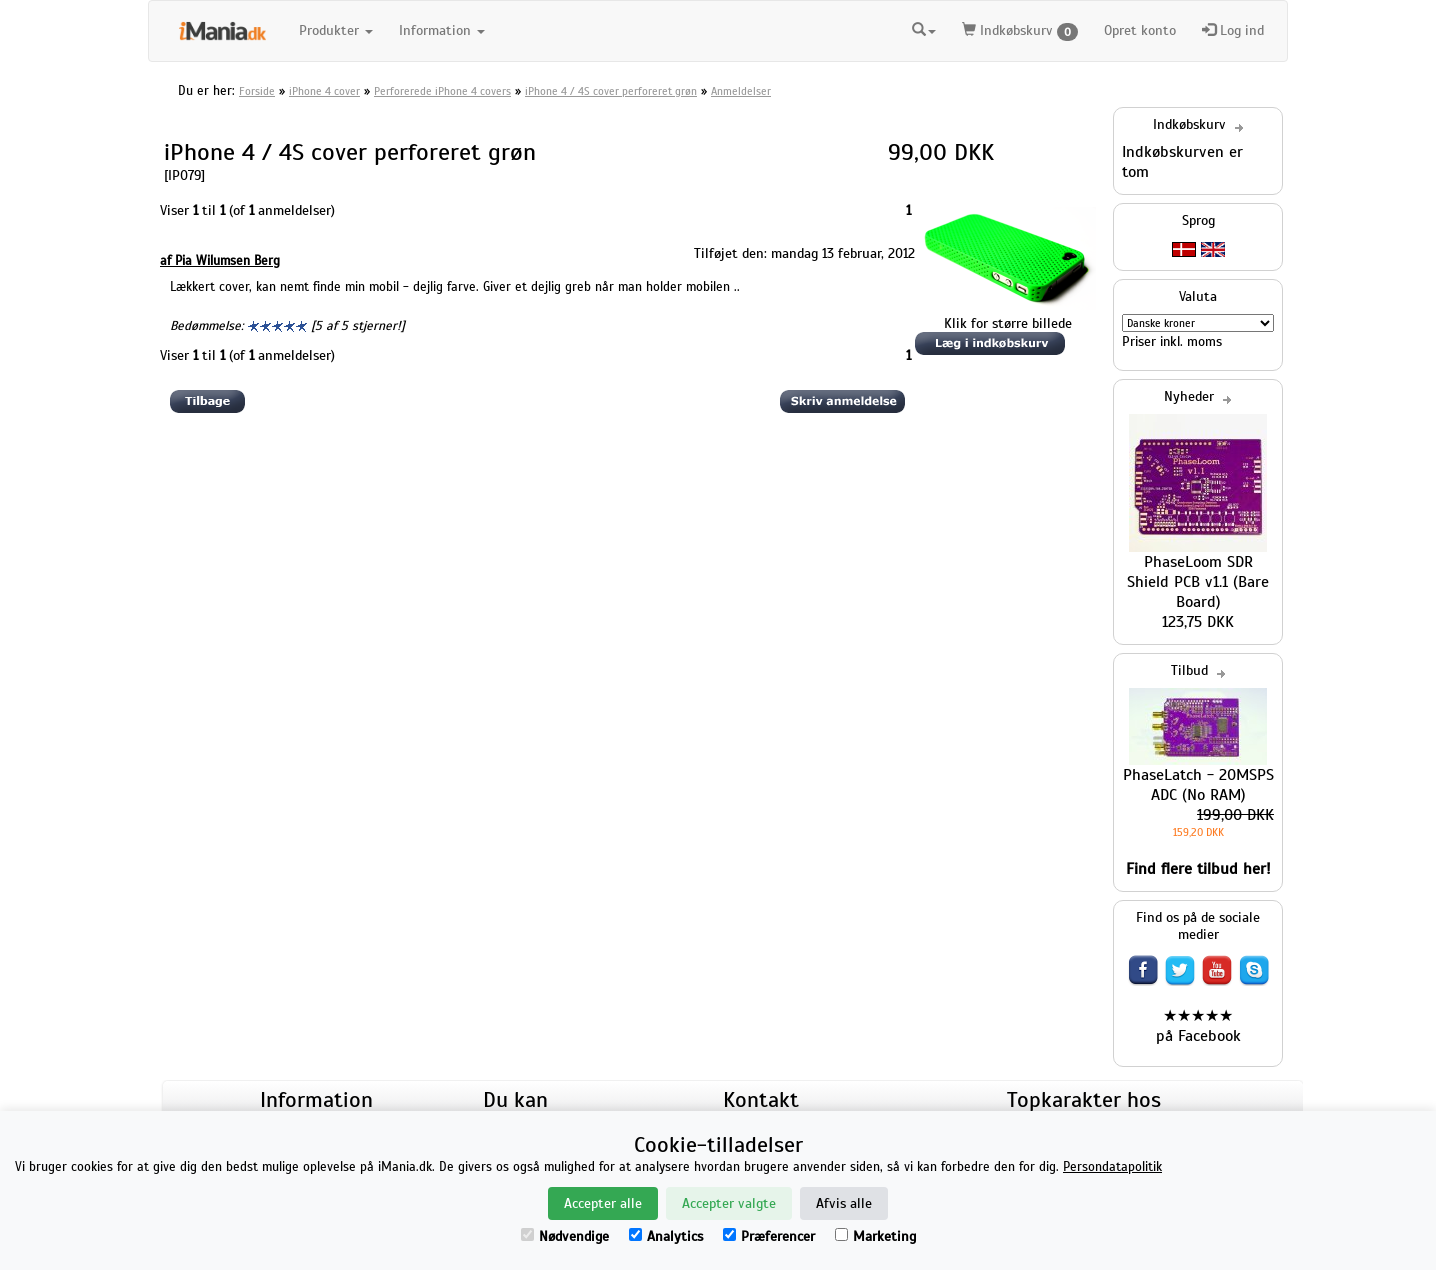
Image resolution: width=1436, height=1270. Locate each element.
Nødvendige (565, 1236)
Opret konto (1140, 30)
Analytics (666, 1236)
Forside (257, 91)
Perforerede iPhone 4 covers (442, 91)
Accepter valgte (729, 1203)
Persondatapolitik (1112, 1167)
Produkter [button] (336, 30)
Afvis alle (844, 1203)
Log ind (1233, 30)
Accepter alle (603, 1203)
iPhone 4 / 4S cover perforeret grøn (611, 91)
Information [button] (442, 30)
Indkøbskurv (1020, 31)
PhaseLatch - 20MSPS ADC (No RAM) (1198, 785)
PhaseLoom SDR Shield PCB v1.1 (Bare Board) (1198, 582)
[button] (924, 28)
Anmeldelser (741, 91)
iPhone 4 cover (324, 91)
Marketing (875, 1236)
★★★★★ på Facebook (1198, 1026)
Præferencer (769, 1236)
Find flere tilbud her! (1198, 869)
